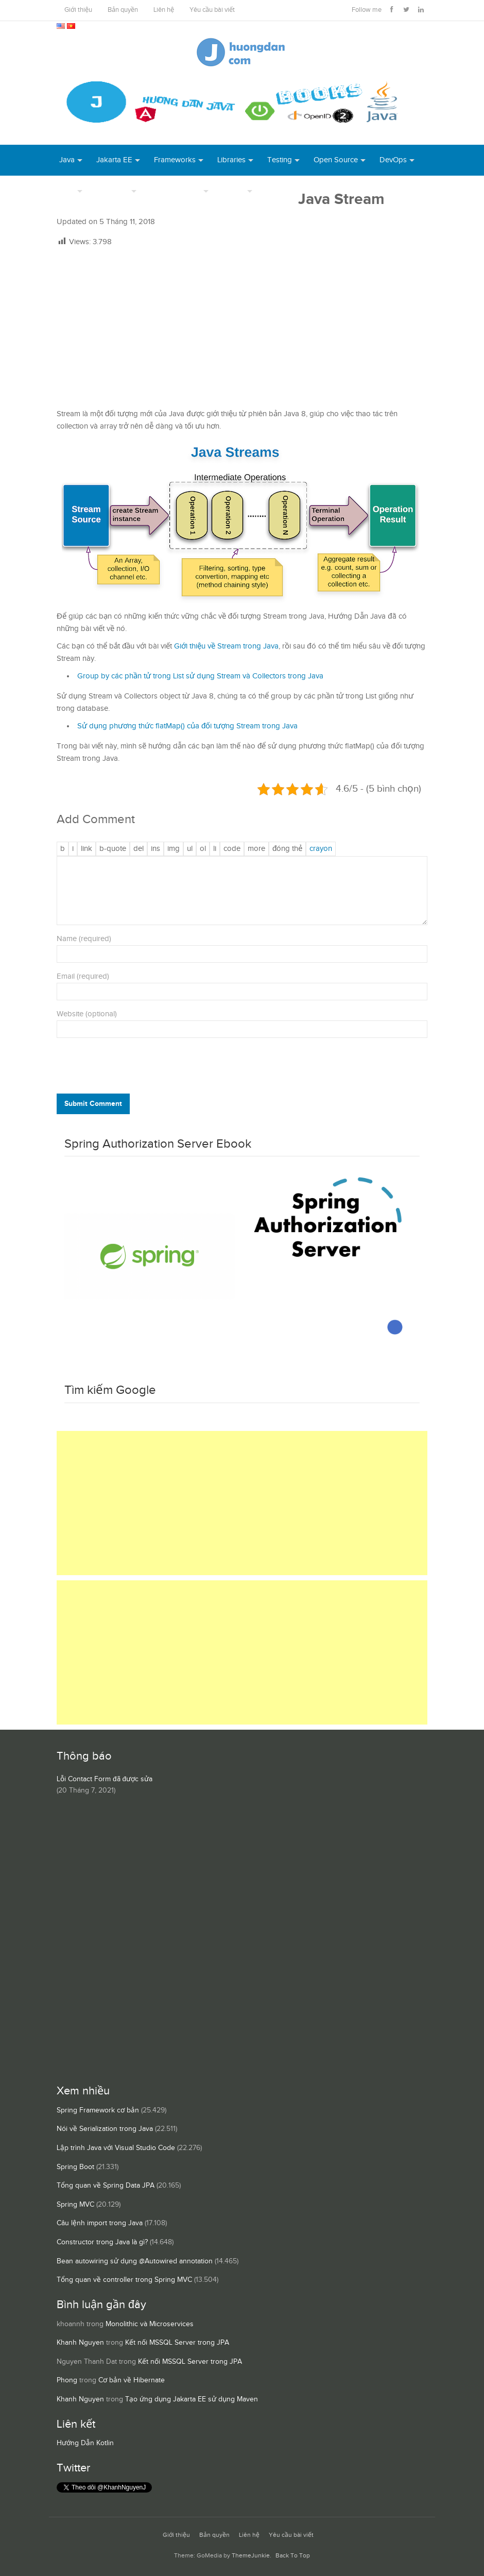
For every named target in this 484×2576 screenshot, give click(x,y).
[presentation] (127, 1068)
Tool (67, 190)
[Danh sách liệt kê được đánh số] (189, 849)
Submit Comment (93, 1103)
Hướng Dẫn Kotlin (85, 2443)
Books (277, 190)
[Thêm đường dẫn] (86, 849)
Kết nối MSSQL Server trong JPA (177, 2343)
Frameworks (175, 160)
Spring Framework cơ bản (98, 2110)
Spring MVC (75, 2204)
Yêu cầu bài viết (212, 10)
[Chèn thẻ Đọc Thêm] (256, 849)
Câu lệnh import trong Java (100, 2223)
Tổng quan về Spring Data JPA (105, 2185)
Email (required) (83, 976)
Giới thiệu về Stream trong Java (226, 646)
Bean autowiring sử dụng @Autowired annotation (135, 2261)
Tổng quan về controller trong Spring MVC (124, 2280)
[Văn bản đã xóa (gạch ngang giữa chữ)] (138, 849)
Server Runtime (175, 190)
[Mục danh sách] (215, 849)
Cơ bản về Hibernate (131, 2380)
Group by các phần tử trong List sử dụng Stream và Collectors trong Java (200, 676)
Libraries (231, 160)
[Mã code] (232, 849)
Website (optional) (87, 1014)
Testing (279, 160)
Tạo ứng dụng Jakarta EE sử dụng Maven (191, 2399)
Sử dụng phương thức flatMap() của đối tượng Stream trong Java (187, 726)
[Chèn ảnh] (173, 849)
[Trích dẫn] (113, 849)
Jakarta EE (114, 160)
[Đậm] (62, 849)
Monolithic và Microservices (150, 2324)
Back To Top (292, 2556)
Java (67, 160)
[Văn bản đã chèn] (155, 849)
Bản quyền (123, 10)
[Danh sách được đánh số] (203, 849)
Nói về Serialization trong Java (105, 2129)
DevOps (393, 160)
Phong (67, 2380)
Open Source (336, 160)
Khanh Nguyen (80, 2343)
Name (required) (84, 938)
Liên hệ (163, 10)
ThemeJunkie (251, 2556)
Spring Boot (75, 2167)
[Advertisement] (242, 328)
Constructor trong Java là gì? (102, 2242)
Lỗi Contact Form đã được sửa (104, 1779)
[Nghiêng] (72, 849)
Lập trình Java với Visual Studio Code (116, 2148)
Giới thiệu (78, 10)
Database (112, 190)
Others (233, 190)
